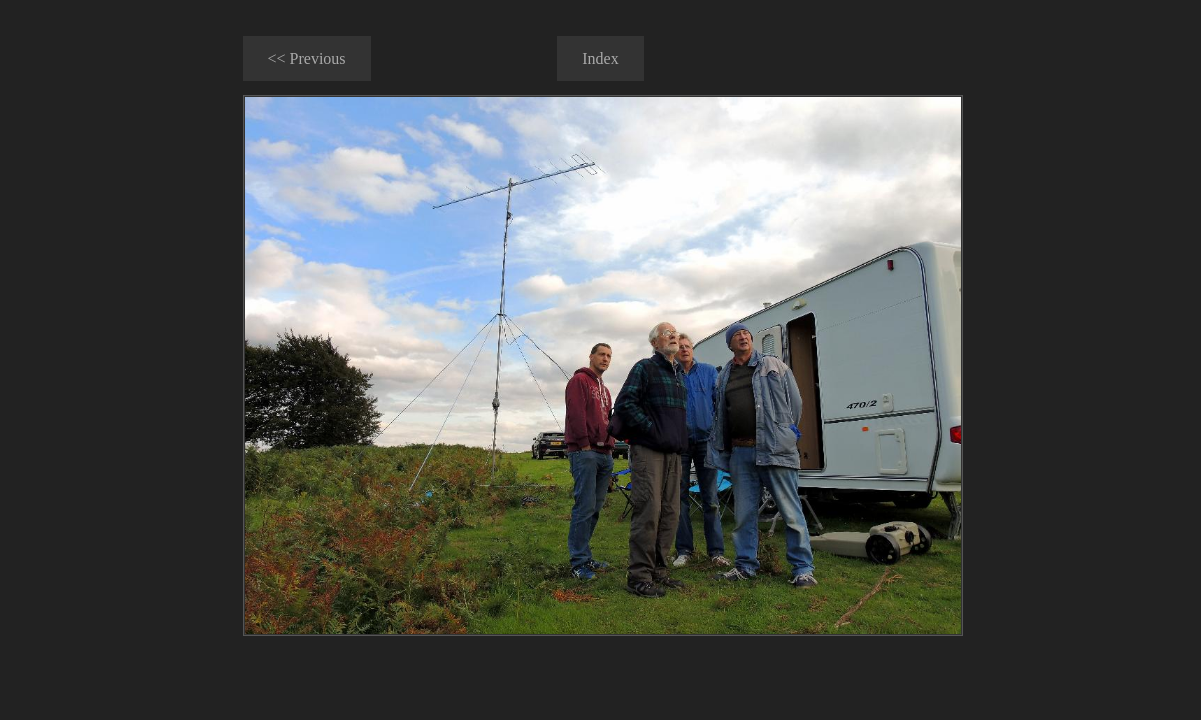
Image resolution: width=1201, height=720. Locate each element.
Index (600, 58)
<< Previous (307, 58)
